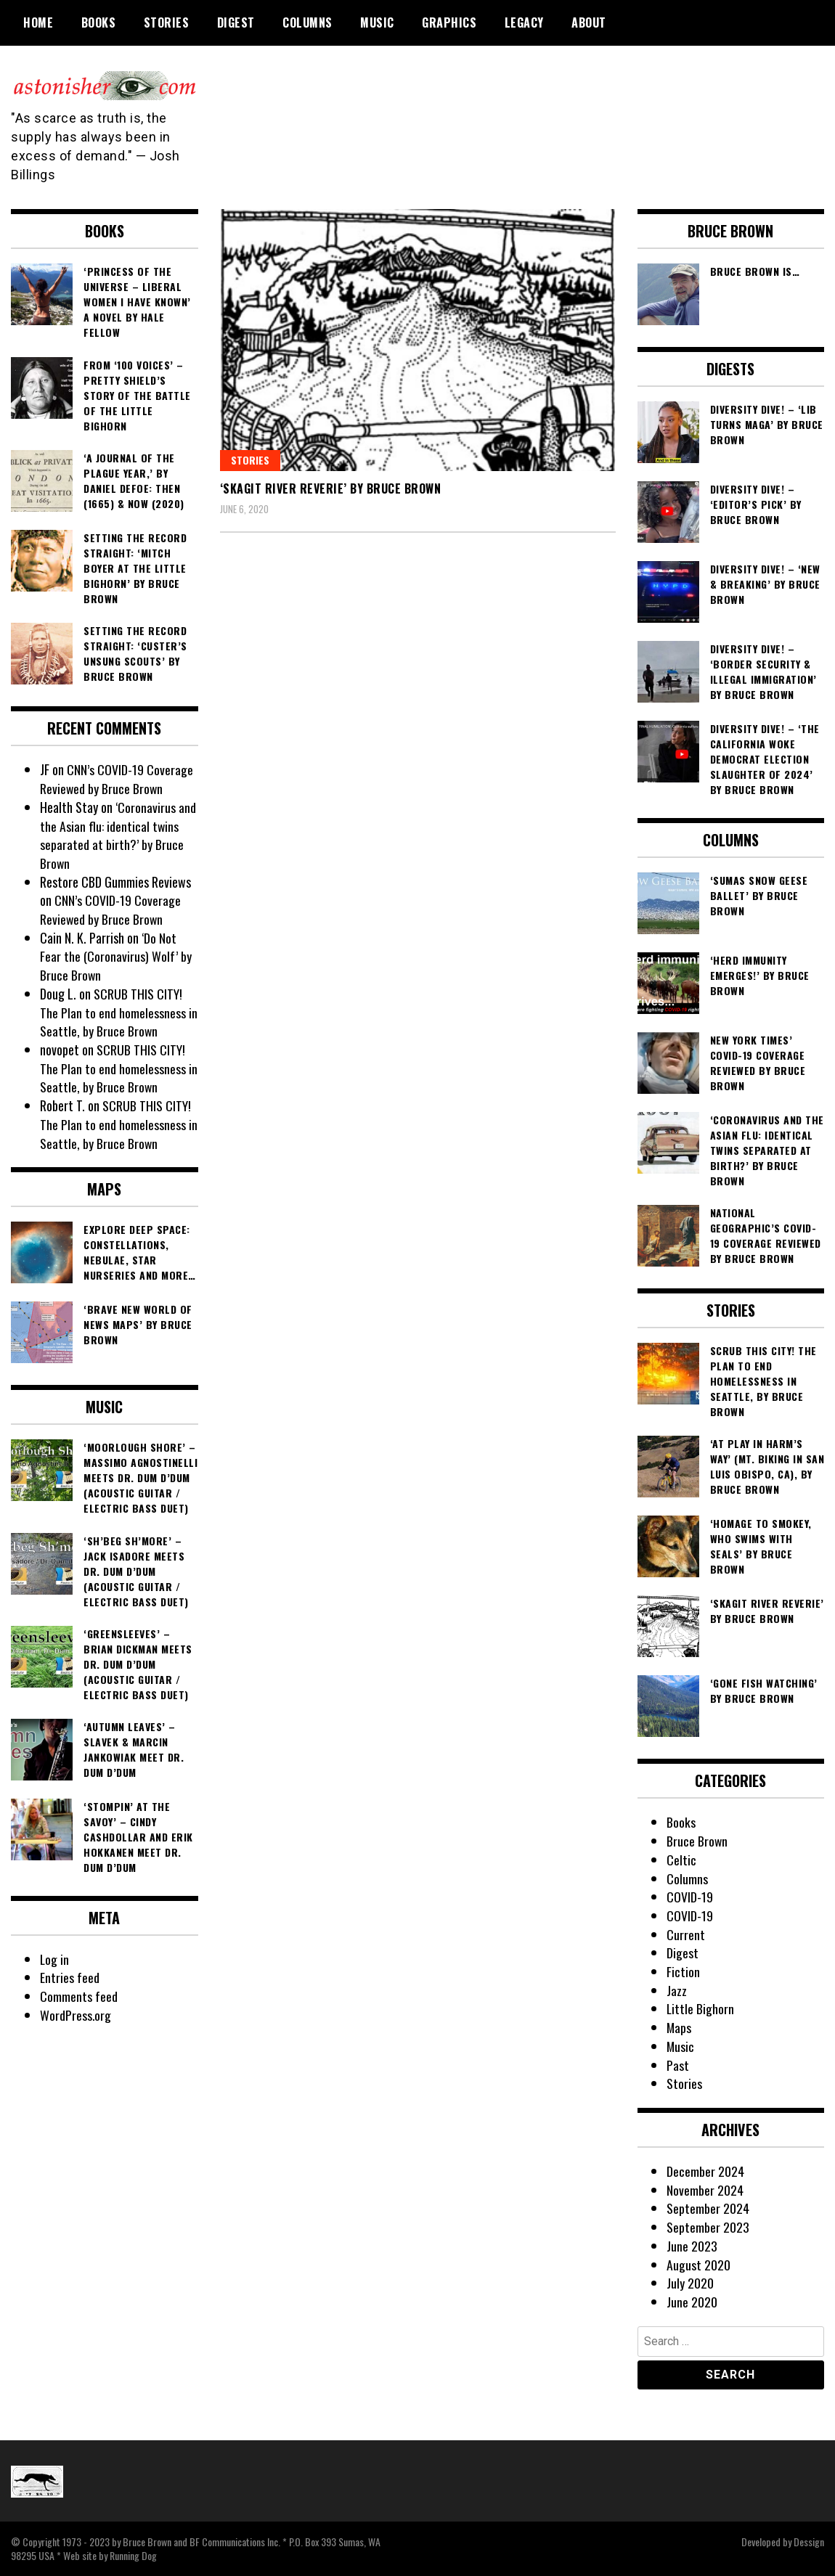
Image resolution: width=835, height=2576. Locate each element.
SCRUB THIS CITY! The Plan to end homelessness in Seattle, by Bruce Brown (118, 1012)
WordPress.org (75, 2014)
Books (98, 22)
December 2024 (705, 2171)
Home (38, 22)
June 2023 (692, 2245)
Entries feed (69, 1977)
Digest (236, 22)
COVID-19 (690, 1896)
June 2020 (692, 2301)
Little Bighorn (701, 2008)
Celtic (681, 1859)
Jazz (677, 1990)
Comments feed (79, 1996)
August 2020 (698, 2264)
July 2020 (690, 2282)
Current (686, 1934)
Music (377, 22)
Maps (679, 2027)
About (588, 22)
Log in (55, 1959)
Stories (167, 22)
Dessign (809, 2541)
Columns (307, 22)
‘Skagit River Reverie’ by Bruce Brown (330, 488)
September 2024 (708, 2208)
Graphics (449, 22)
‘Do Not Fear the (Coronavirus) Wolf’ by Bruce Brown (115, 956)
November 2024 (705, 2189)
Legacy (524, 22)
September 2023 (708, 2226)
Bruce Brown (697, 1840)
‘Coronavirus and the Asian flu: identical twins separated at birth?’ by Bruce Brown (118, 835)
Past (678, 2065)
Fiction (683, 1971)
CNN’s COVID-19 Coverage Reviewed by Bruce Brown (116, 779)
